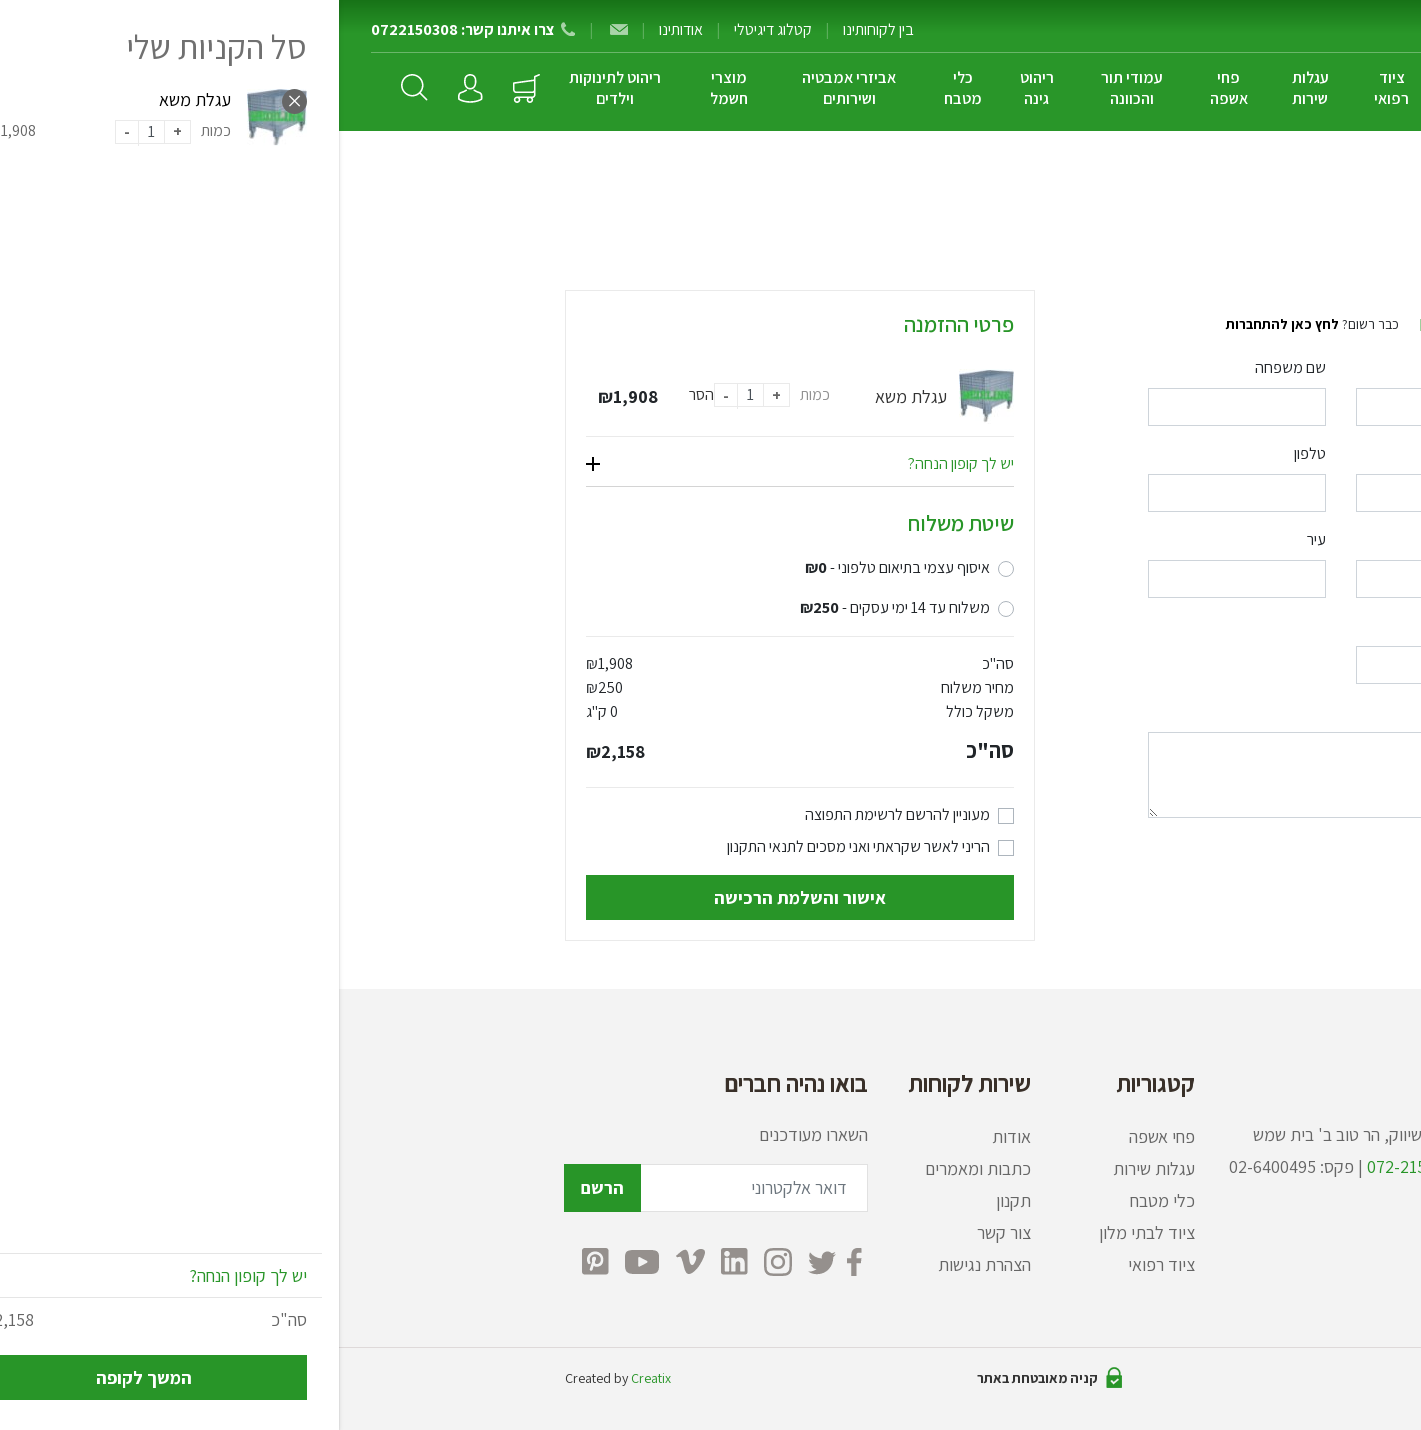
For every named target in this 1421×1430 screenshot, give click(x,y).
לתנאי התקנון (426, 846)
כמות (476, 394)
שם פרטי (1170, 367)
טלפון (971, 453)
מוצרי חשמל (390, 88)
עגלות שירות (971, 88)
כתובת (1177, 539)
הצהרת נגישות (645, 1264)
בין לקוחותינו (539, 29)
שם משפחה (951, 367)
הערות (1177, 711)
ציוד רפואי (1052, 88)
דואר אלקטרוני (1154, 453)
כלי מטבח (624, 88)
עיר (977, 539)
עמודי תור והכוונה (793, 88)
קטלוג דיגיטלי (434, 29)
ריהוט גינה (698, 88)
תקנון (674, 1200)
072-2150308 (1075, 1166)
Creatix (312, 1378)
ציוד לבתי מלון (1140, 88)
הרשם (263, 1187)
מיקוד (1179, 625)
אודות (672, 1136)
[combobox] (898, 579)
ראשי (1180, 191)
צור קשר (665, 1232)
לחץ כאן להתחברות (943, 324)
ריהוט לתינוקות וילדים (276, 88)
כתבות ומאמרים (639, 1168)
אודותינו (342, 29)
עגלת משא (572, 396)
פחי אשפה (890, 88)
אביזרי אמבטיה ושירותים (510, 88)
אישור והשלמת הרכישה (461, 897)
